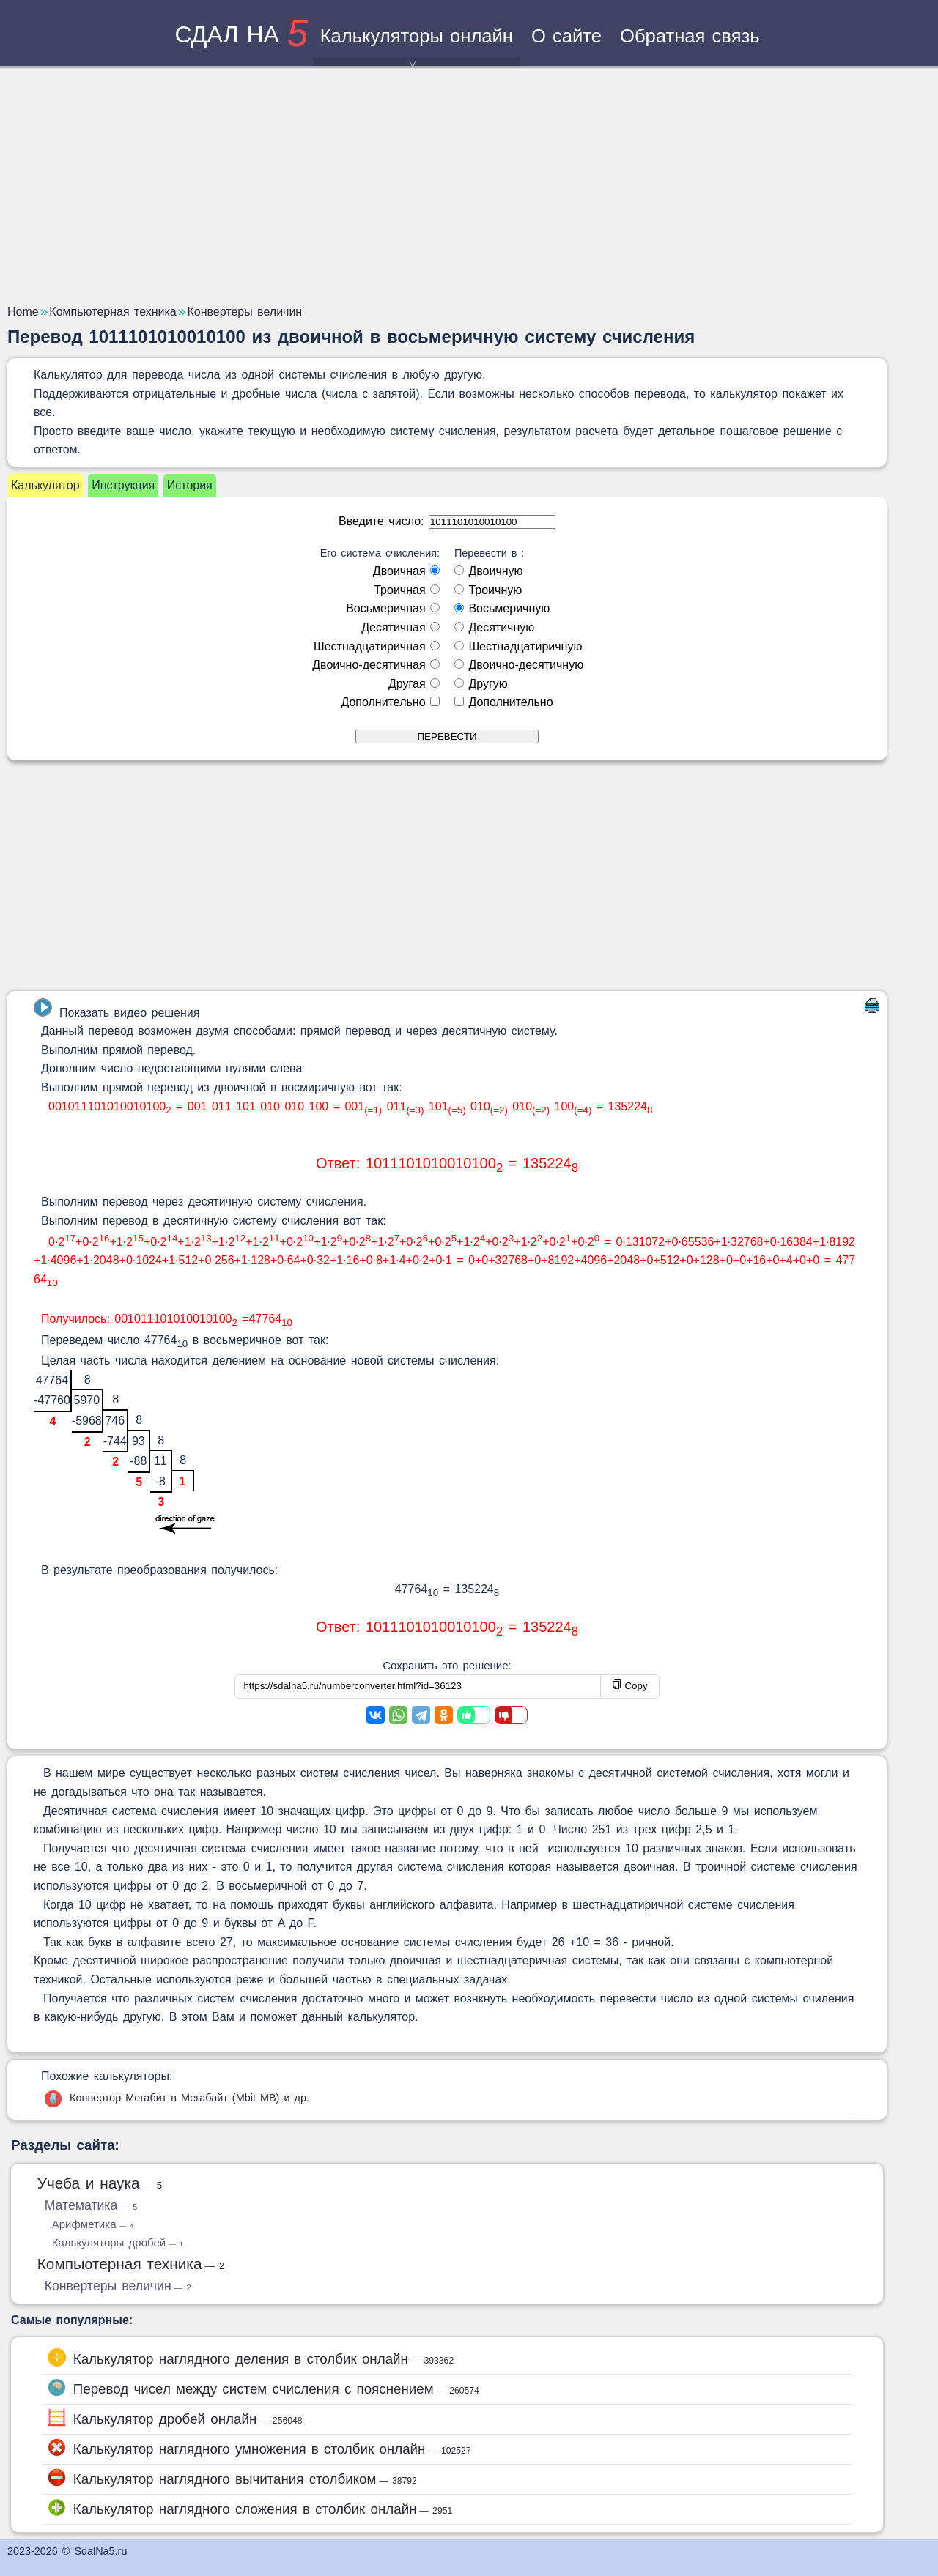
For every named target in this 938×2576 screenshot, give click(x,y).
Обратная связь (690, 36)
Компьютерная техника (131, 2263)
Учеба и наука (100, 2183)
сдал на (241, 34)
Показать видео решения (116, 1008)
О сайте (566, 36)
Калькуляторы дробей (117, 2242)
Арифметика (93, 2224)
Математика (91, 2205)
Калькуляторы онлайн (416, 46)
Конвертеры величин (118, 2286)
